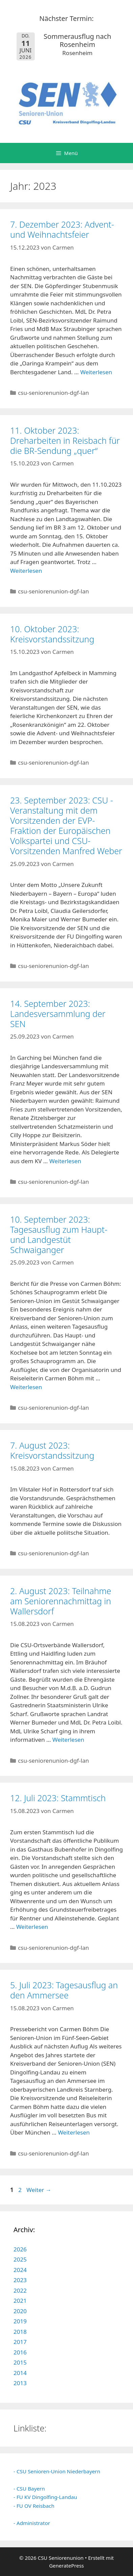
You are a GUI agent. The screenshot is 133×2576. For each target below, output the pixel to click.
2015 (20, 2362)
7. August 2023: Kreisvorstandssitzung (52, 1450)
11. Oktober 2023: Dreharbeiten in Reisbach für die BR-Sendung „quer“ (65, 440)
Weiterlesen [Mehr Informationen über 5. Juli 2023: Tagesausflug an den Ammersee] (73, 2132)
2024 (20, 2270)
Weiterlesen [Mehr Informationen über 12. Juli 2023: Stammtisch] (32, 1927)
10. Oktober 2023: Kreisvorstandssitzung (52, 634)
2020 (20, 2311)
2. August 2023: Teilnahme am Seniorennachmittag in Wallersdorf (60, 1601)
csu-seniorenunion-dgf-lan (53, 393)
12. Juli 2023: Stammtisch (58, 1798)
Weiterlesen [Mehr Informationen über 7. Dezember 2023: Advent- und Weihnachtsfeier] (96, 372)
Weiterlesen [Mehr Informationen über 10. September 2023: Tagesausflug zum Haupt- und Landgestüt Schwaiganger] (26, 1387)
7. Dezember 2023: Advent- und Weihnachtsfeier (62, 229)
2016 (20, 2352)
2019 (20, 2321)
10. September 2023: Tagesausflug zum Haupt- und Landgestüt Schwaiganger (58, 1234)
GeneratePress (66, 2565)
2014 (20, 2373)
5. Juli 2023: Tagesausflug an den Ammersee (64, 1990)
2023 (20, 2280)
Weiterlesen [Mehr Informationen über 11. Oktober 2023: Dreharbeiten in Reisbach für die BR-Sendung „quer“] (26, 571)
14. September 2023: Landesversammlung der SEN (57, 1013)
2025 (20, 2259)
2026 (20, 2249)
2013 (20, 2383)
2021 (20, 2300)
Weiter (38, 2190)
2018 (20, 2332)
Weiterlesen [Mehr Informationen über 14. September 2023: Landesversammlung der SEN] (65, 1161)
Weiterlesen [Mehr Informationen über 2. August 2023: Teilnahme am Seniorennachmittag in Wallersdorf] (68, 1739)
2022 (20, 2290)
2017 (20, 2342)
